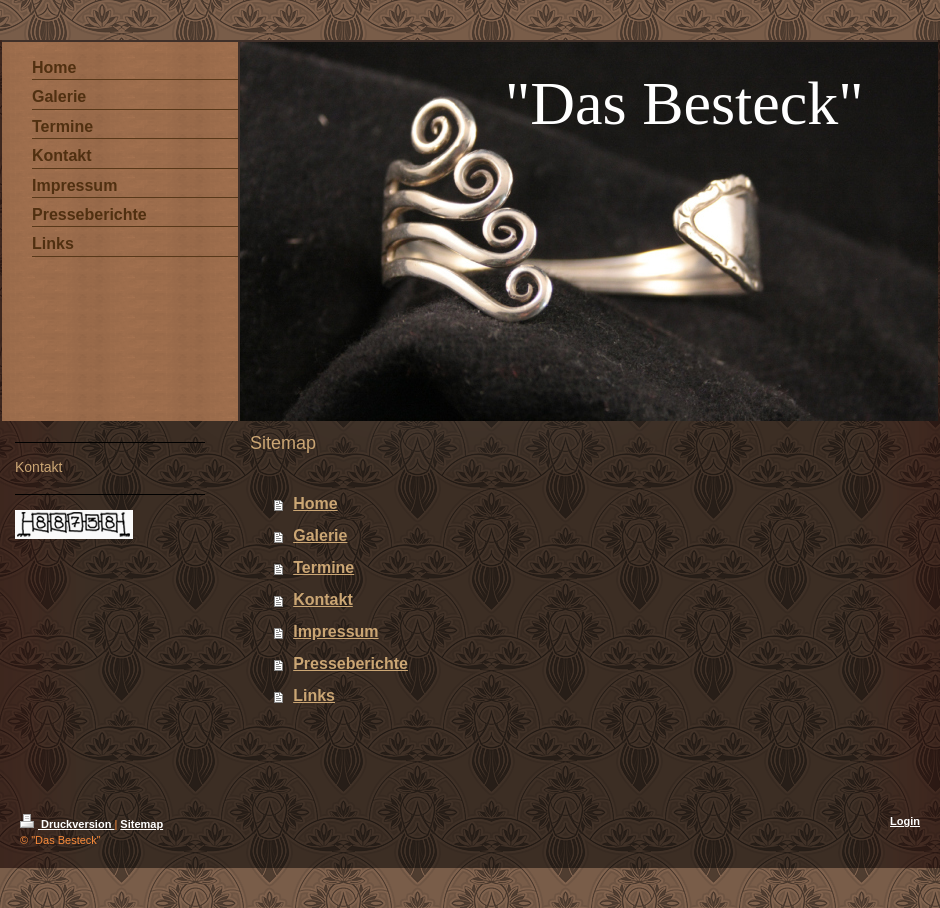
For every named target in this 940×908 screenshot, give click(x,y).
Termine (323, 567)
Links (314, 695)
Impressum (335, 631)
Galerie (320, 535)
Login (905, 821)
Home (315, 503)
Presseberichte (350, 663)
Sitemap (141, 824)
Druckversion (67, 824)
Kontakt (323, 599)
